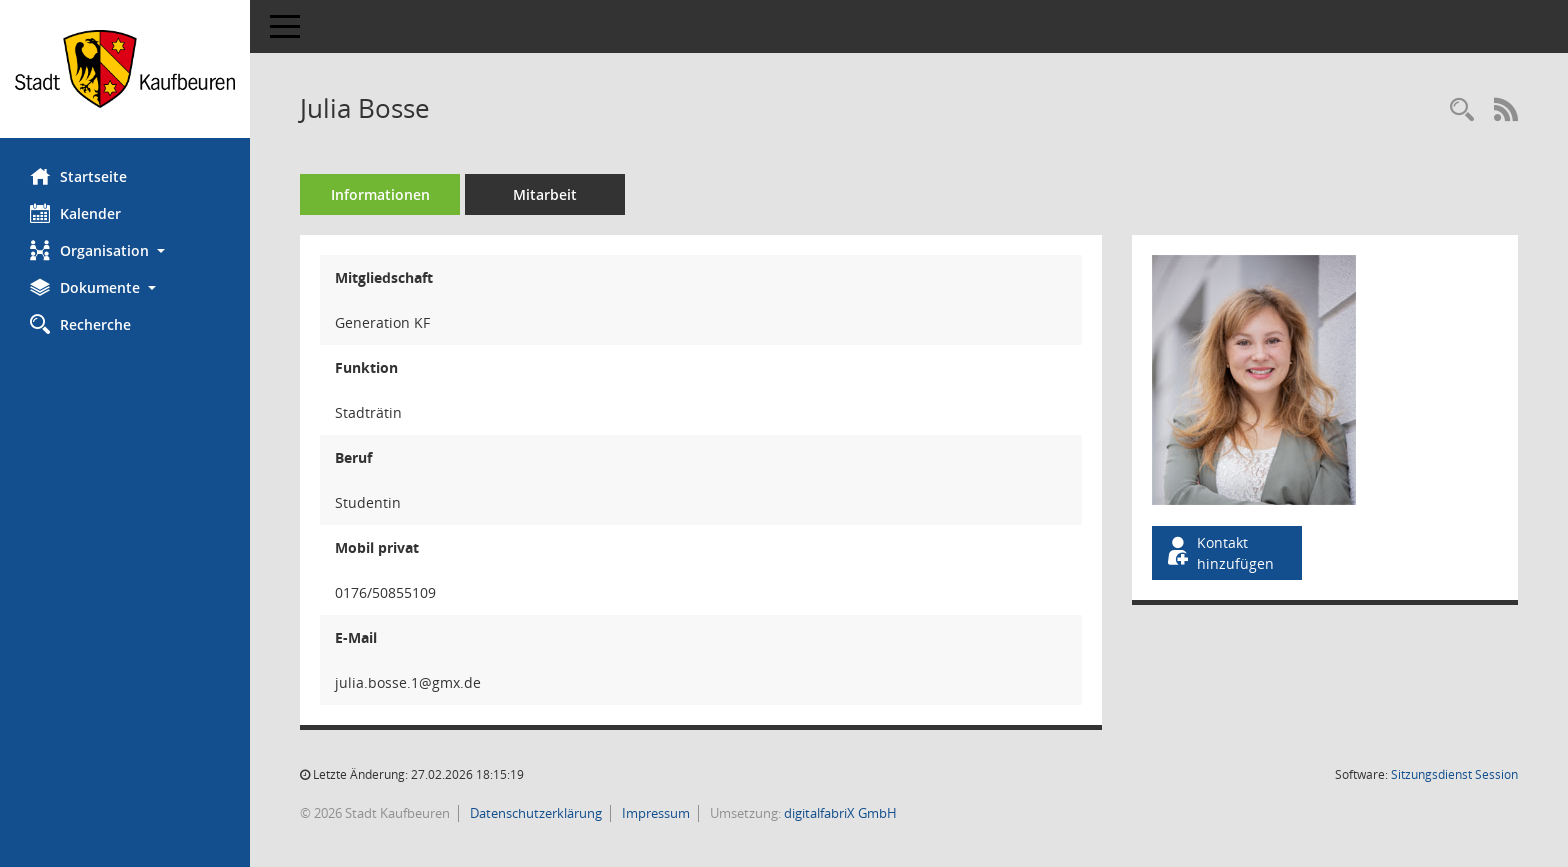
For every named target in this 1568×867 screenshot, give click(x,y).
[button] (125, 250)
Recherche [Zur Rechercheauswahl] (80, 324)
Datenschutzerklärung (534, 813)
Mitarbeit (545, 194)
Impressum (654, 813)
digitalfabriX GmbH (840, 813)
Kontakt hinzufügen (1219, 553)
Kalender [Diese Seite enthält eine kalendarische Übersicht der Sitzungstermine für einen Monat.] (75, 213)
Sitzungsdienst (1454, 774)
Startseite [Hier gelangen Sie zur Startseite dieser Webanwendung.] (78, 176)
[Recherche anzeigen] (1462, 110)
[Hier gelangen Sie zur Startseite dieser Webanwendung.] (125, 69)
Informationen (380, 194)
